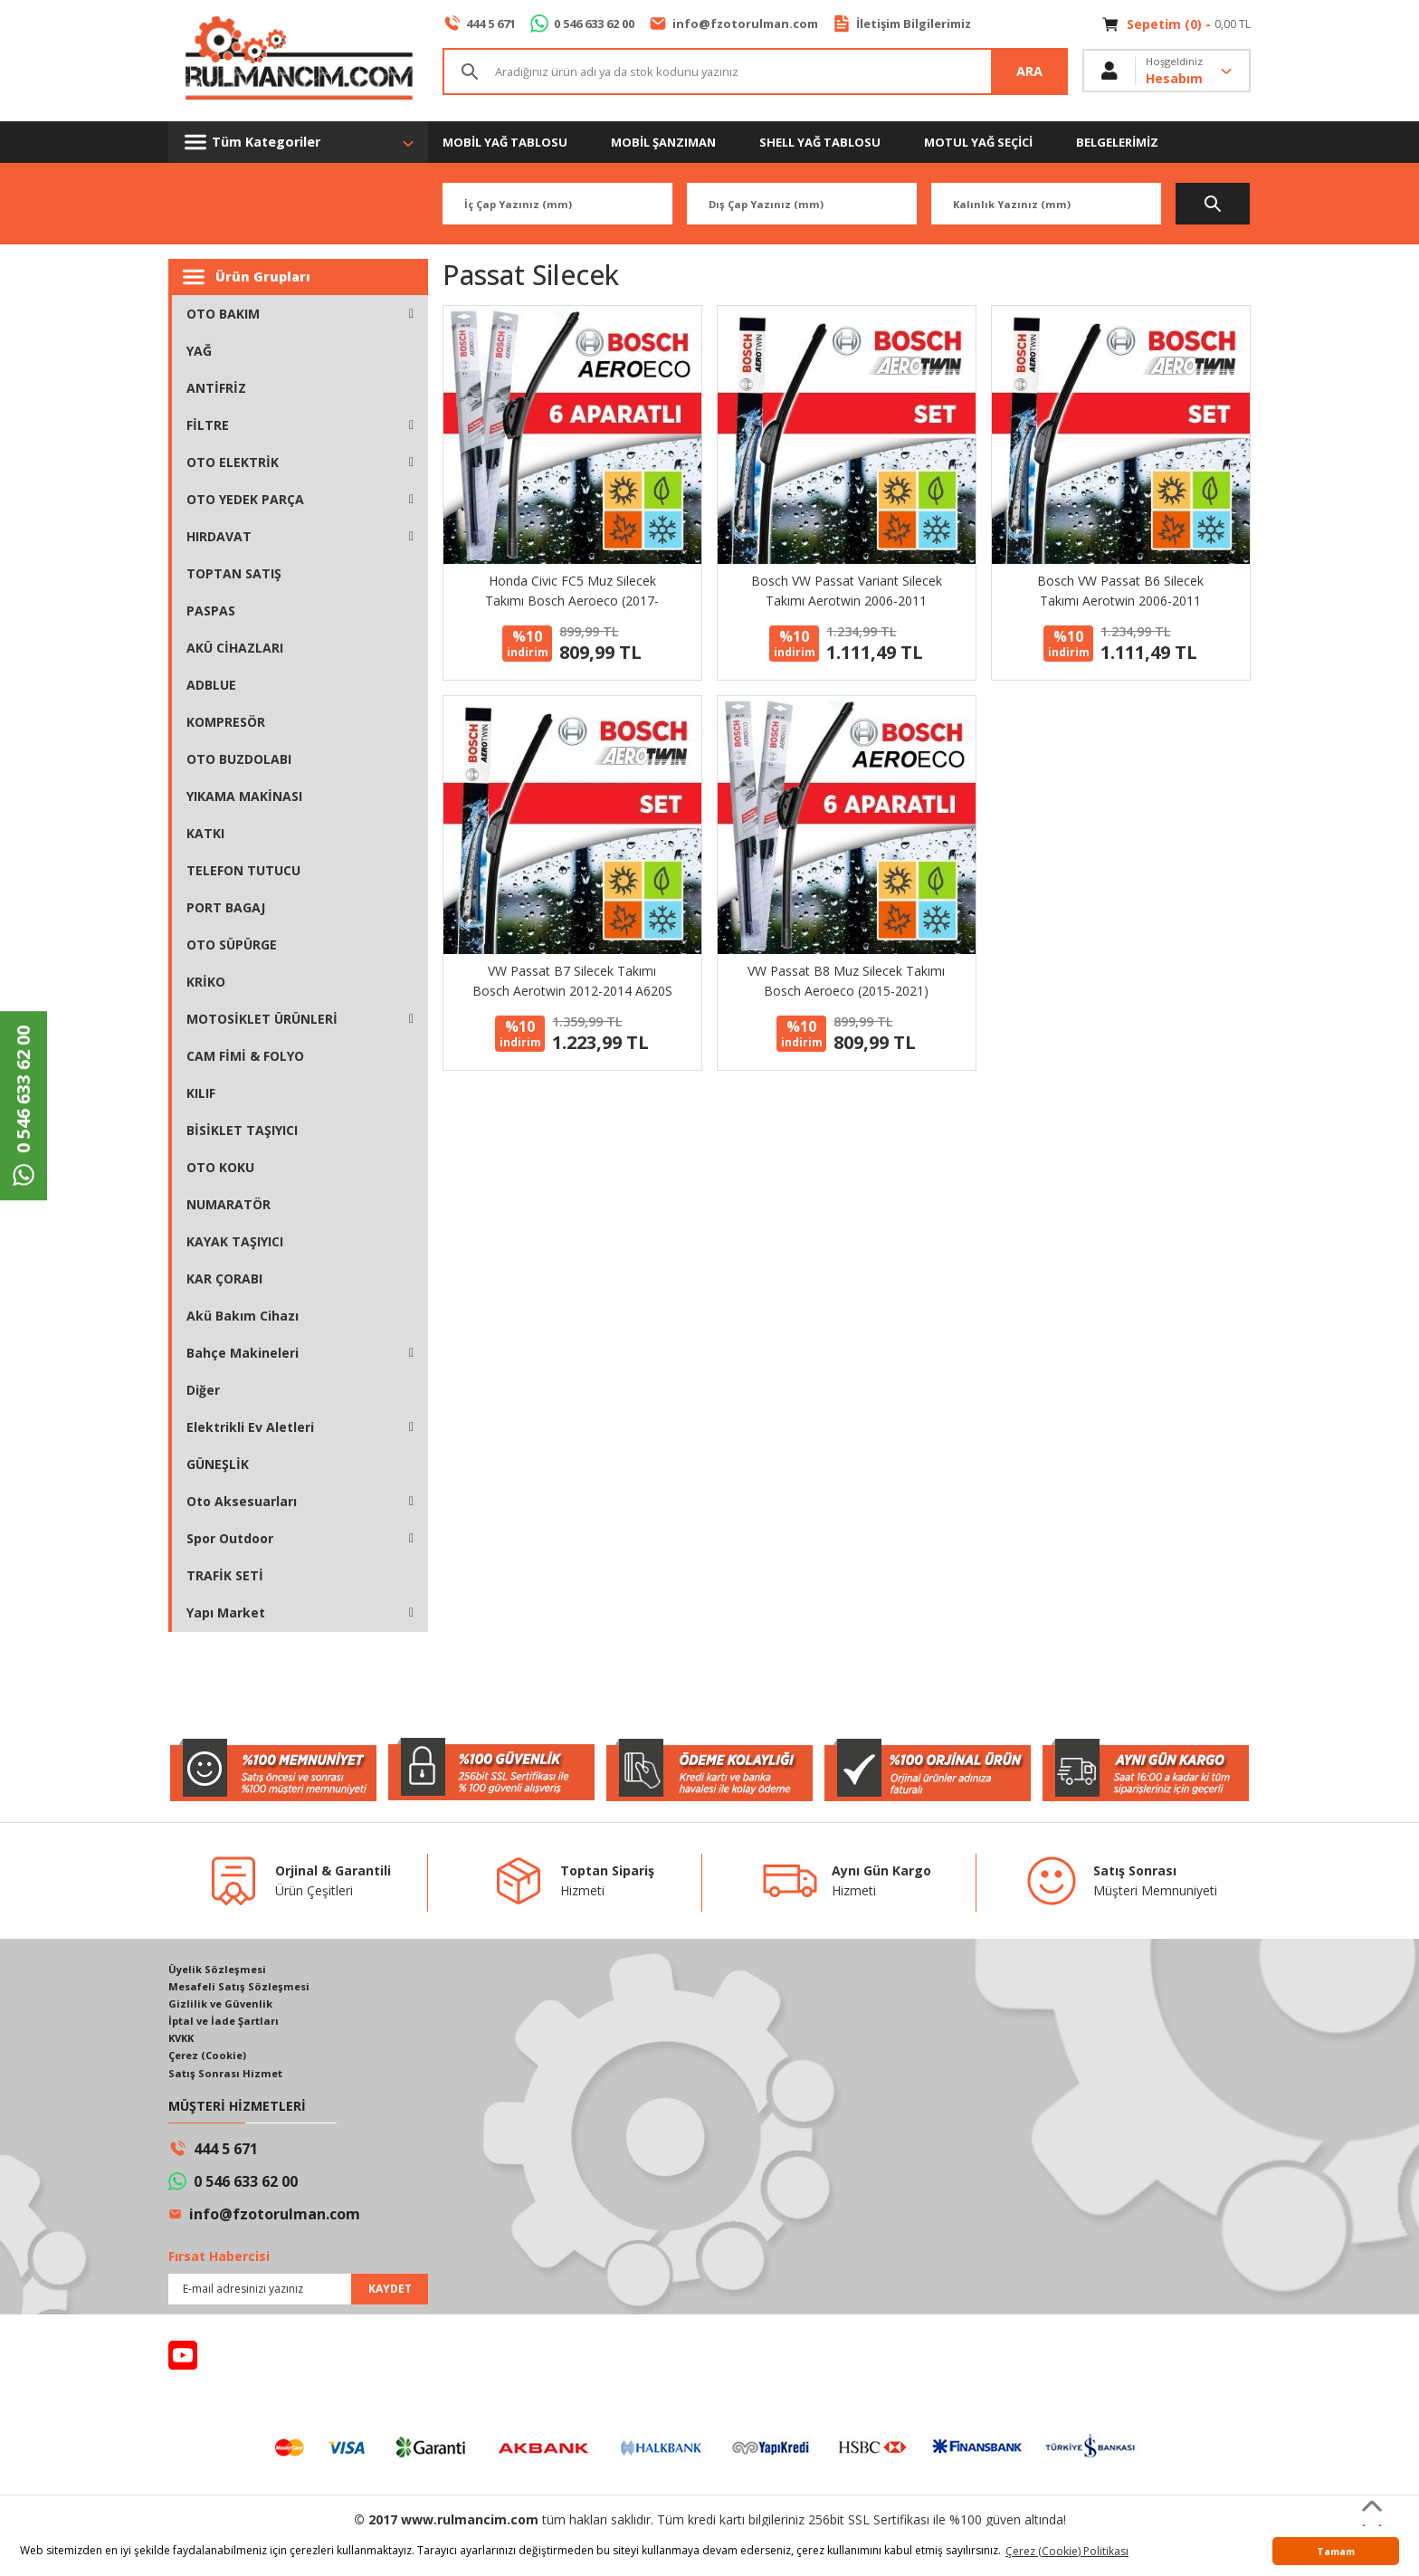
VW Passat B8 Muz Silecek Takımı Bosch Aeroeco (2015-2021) (846, 980)
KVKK (182, 2041)
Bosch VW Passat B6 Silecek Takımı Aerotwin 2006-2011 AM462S (1120, 591)
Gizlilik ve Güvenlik (223, 2005)
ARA (1029, 72)
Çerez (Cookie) (210, 2059)
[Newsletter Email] (298, 2294)
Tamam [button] (1336, 2551)
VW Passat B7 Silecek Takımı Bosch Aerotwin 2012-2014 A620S (572, 980)
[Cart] (1176, 24)
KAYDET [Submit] (390, 2294)
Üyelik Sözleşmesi (219, 1969)
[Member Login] (1166, 72)
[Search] (755, 72)
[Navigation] (298, 142)
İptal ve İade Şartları (227, 2023)
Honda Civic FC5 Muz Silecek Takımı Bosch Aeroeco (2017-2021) (572, 591)
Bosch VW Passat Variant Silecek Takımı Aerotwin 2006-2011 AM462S (846, 591)
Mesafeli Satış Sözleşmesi (242, 1987)
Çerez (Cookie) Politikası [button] (1067, 2551)
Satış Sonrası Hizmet (227, 2077)
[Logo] (298, 60)
